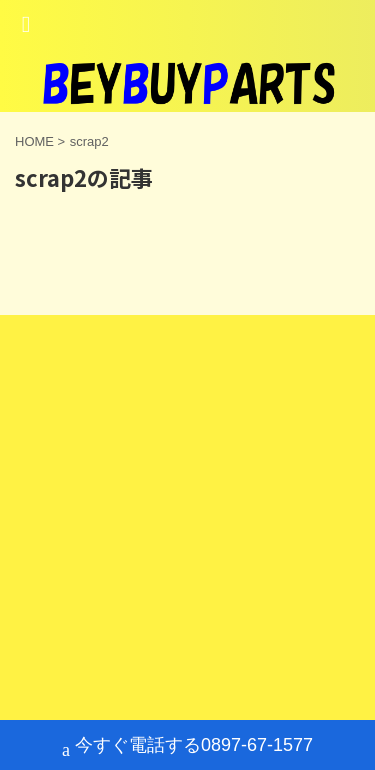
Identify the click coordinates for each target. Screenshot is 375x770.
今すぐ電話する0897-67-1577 (187, 747)
